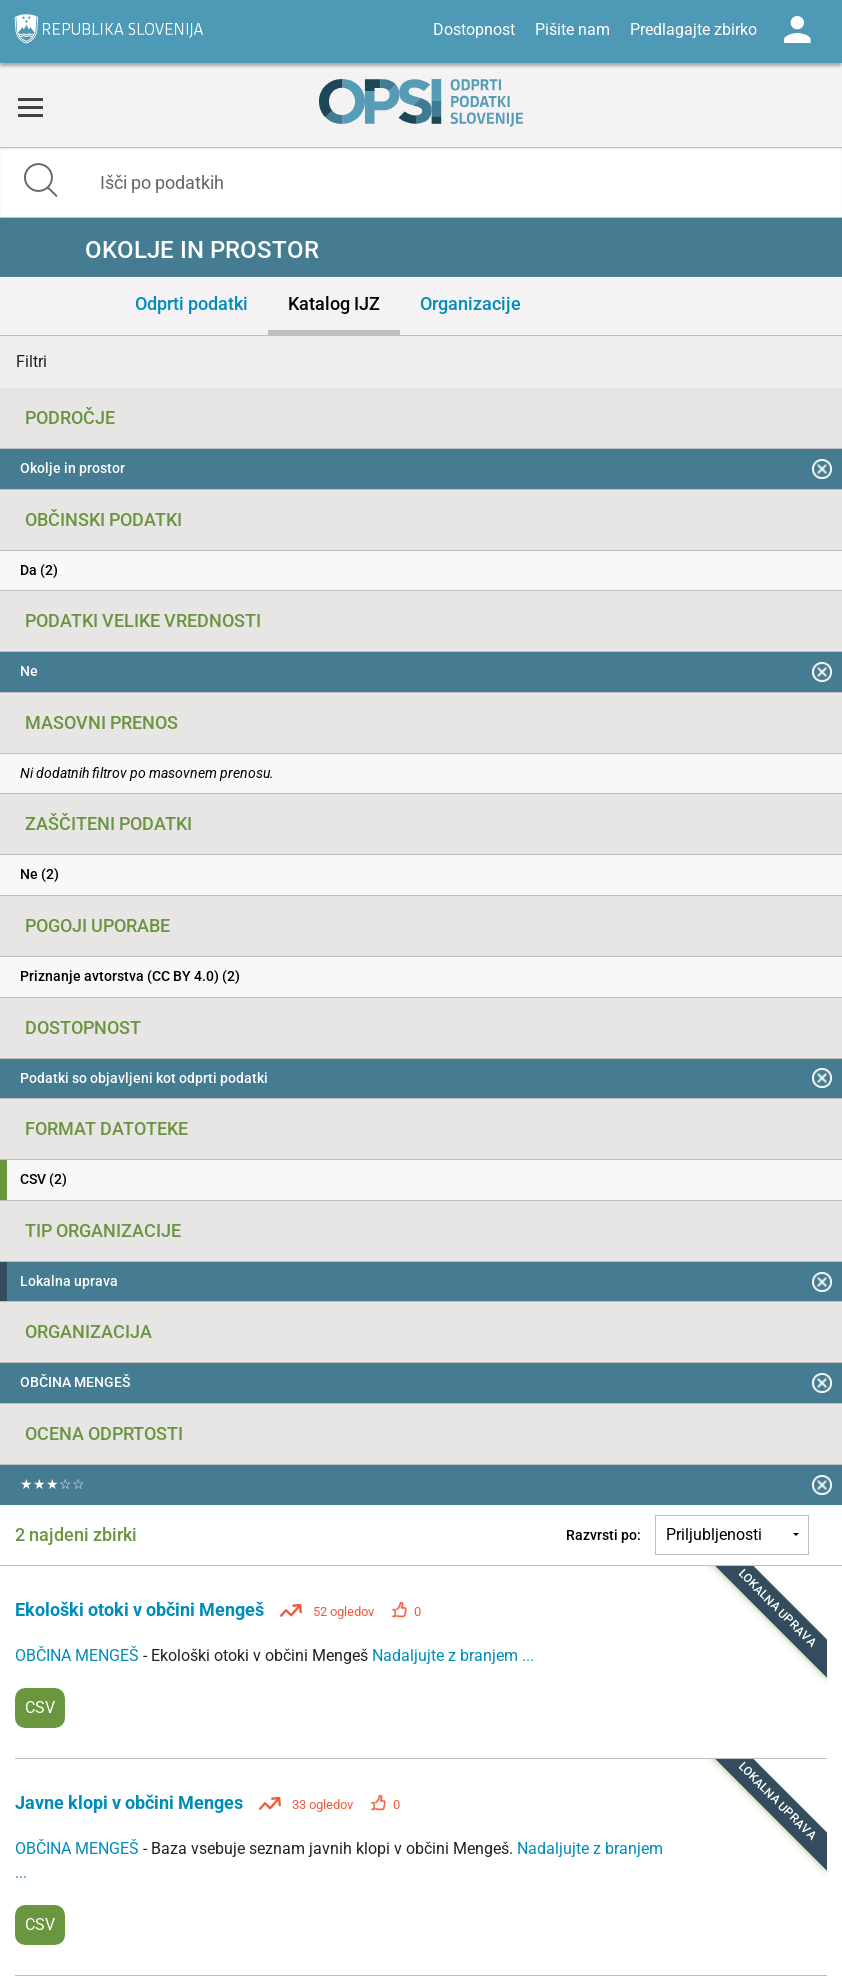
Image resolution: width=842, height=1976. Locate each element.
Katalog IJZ (334, 303)
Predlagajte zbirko (693, 29)
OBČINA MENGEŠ (79, 1655)
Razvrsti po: (603, 1535)
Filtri (31, 361)
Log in (797, 30)
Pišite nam (572, 29)
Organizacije (470, 303)
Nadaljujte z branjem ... (453, 1655)
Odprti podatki (191, 303)
